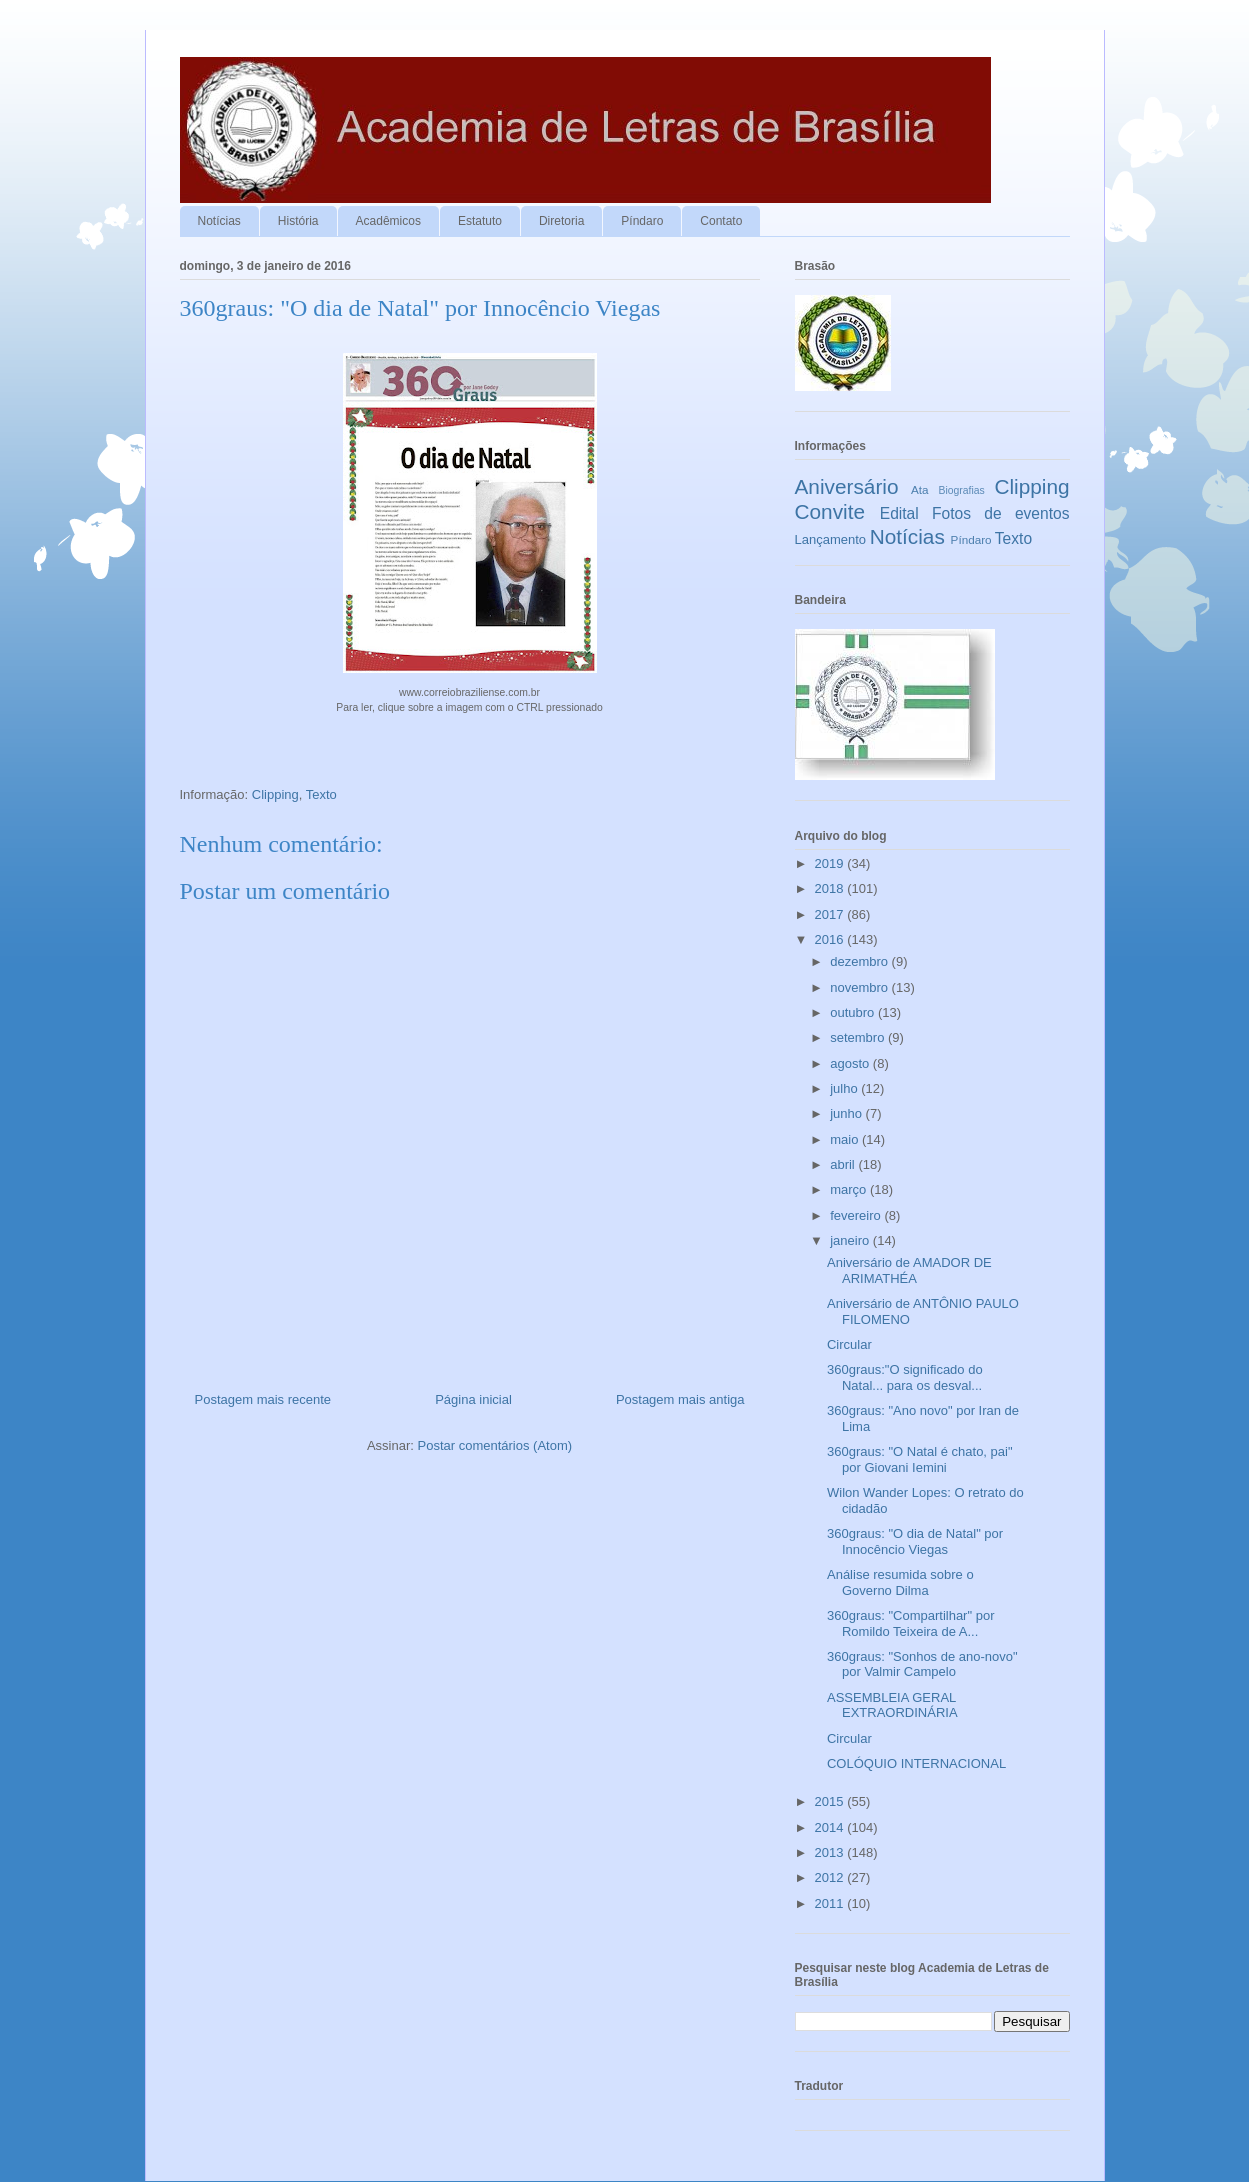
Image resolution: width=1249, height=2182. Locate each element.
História (298, 221)
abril (844, 1164)
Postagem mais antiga (680, 1399)
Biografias (962, 490)
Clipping (275, 794)
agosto (851, 1063)
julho (845, 1088)
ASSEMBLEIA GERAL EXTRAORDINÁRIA (892, 1705)
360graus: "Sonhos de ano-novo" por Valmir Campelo (922, 1664)
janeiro (851, 1240)
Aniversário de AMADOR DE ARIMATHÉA (909, 1270)
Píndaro (642, 221)
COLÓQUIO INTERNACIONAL (916, 1763)
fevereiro (857, 1215)
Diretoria (561, 221)
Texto (321, 794)
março (850, 1189)
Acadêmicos (388, 221)
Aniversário (847, 486)
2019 (831, 863)
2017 (831, 914)
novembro (860, 987)
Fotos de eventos (1000, 513)
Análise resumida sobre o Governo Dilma (900, 1582)
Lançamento (831, 539)
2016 (831, 939)
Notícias (219, 221)
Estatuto (480, 221)
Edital (899, 513)
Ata (920, 489)
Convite (830, 511)
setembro (859, 1037)
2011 (831, 1903)
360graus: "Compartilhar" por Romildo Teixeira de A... (910, 1623)
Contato (721, 221)
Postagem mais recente (263, 1399)
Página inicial (473, 1399)
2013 (831, 1852)
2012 (831, 1877)
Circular (849, 1344)
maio (846, 1139)
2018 (831, 888)
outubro (854, 1012)
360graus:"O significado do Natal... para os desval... (905, 1377)
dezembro (860, 961)
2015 (831, 1801)
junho (847, 1113)
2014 (831, 1827)
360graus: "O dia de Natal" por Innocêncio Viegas (915, 1541)
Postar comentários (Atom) (494, 1445)
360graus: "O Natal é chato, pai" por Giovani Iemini (920, 1459)
